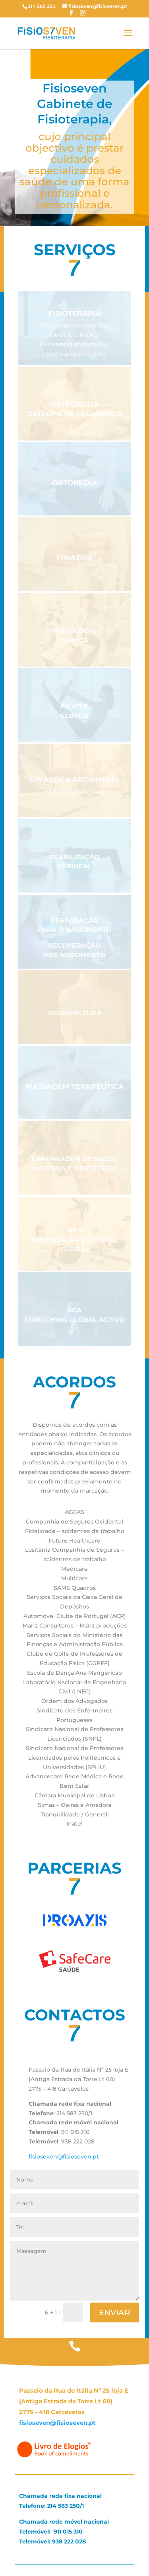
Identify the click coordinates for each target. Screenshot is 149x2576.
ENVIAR (114, 2312)
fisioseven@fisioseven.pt (64, 2156)
